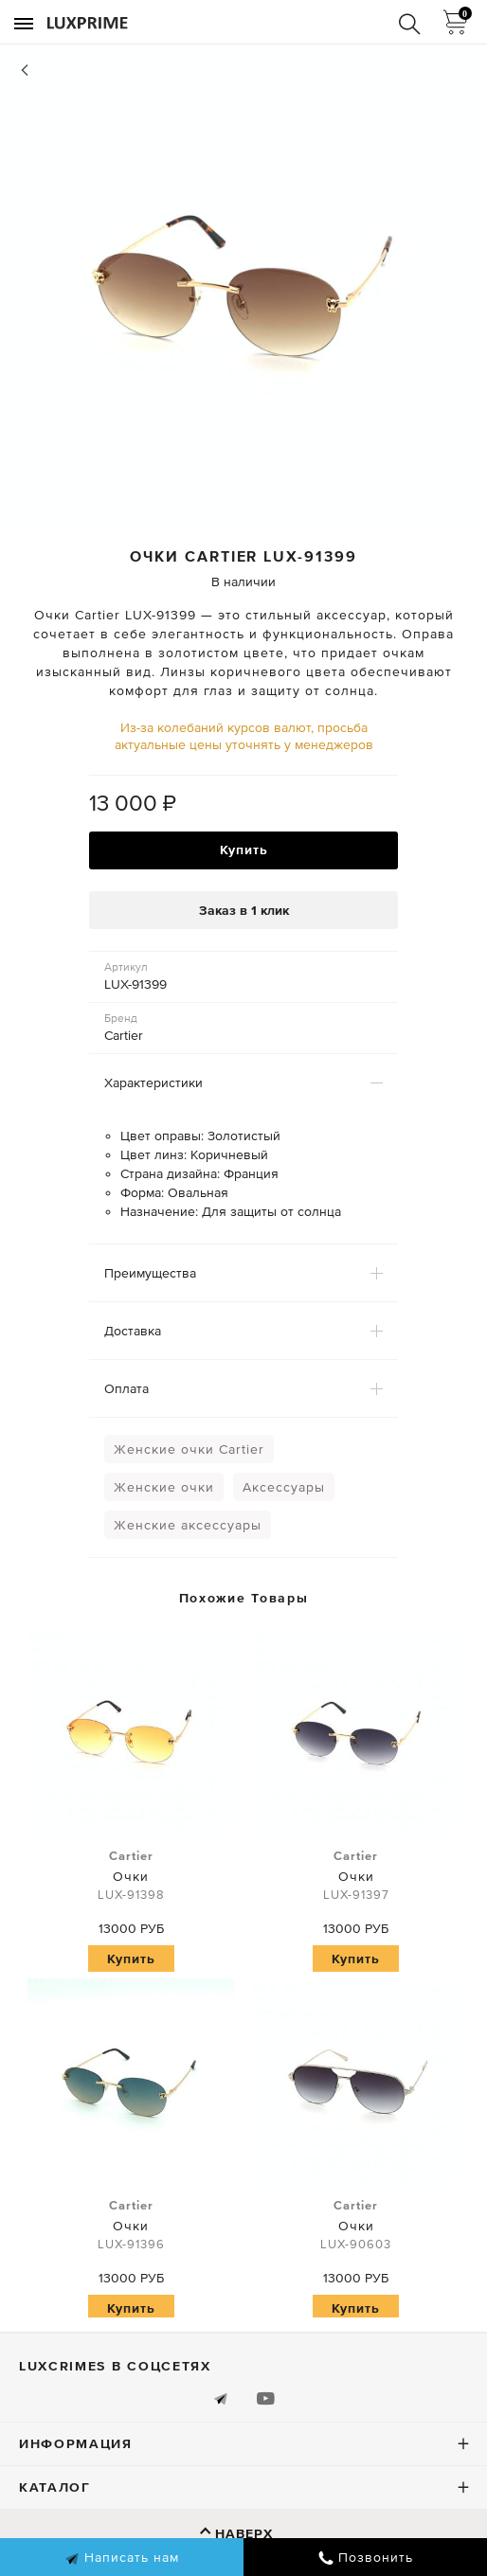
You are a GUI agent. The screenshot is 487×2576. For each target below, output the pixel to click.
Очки (131, 1876)
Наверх (244, 2533)
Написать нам (121, 2558)
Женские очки (164, 1486)
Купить (244, 849)
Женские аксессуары (188, 1524)
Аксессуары (284, 1486)
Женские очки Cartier (189, 1449)
